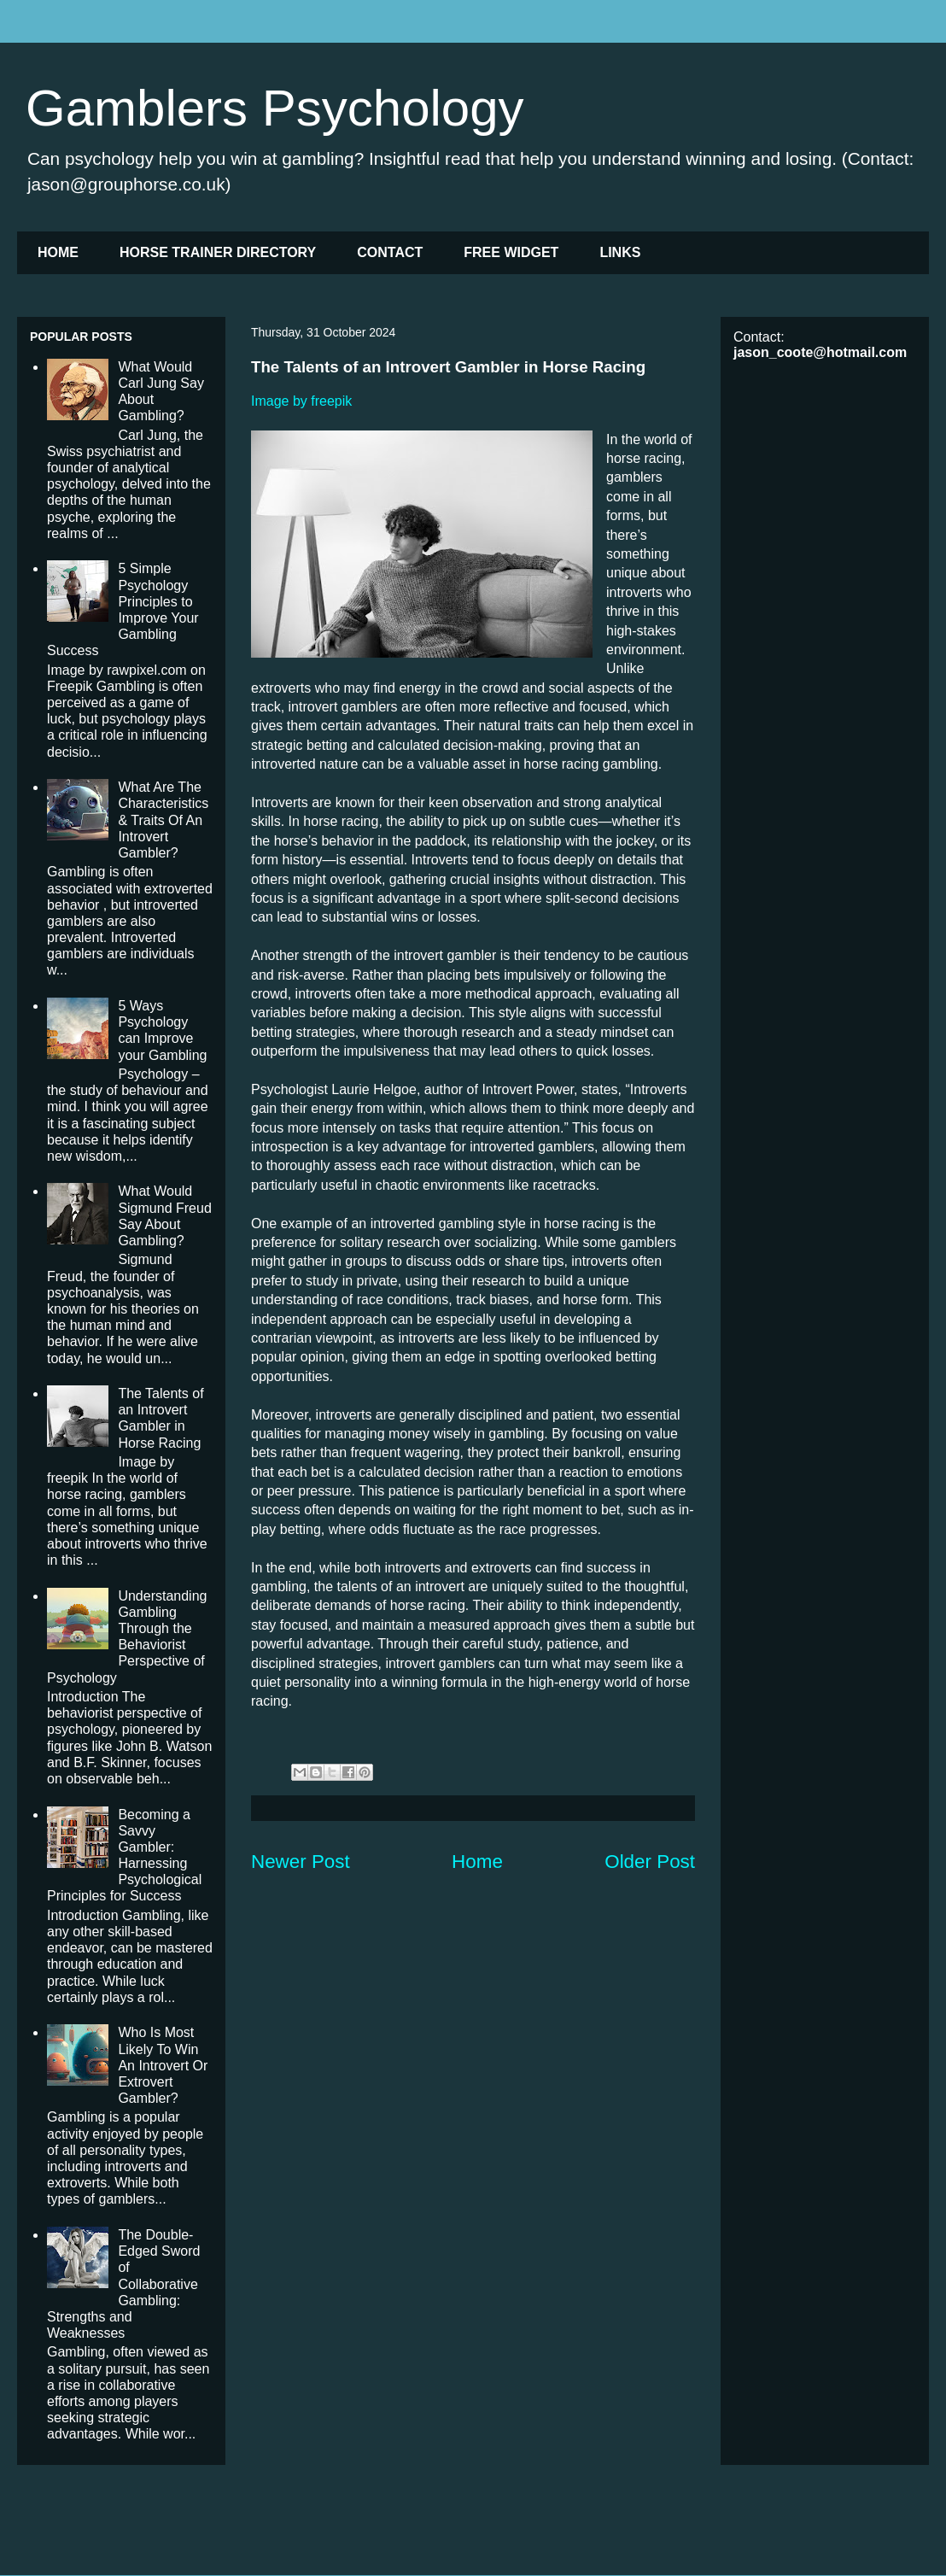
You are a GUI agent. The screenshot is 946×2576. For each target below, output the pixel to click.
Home (477, 1861)
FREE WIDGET (511, 252)
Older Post (649, 1861)
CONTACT (390, 252)
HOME (58, 252)
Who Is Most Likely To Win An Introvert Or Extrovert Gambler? (162, 2065)
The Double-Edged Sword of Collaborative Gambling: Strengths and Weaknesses (123, 2284)
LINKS (619, 252)
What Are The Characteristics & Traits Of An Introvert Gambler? (163, 820)
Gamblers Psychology (275, 108)
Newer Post (300, 1861)
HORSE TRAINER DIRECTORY (218, 252)
